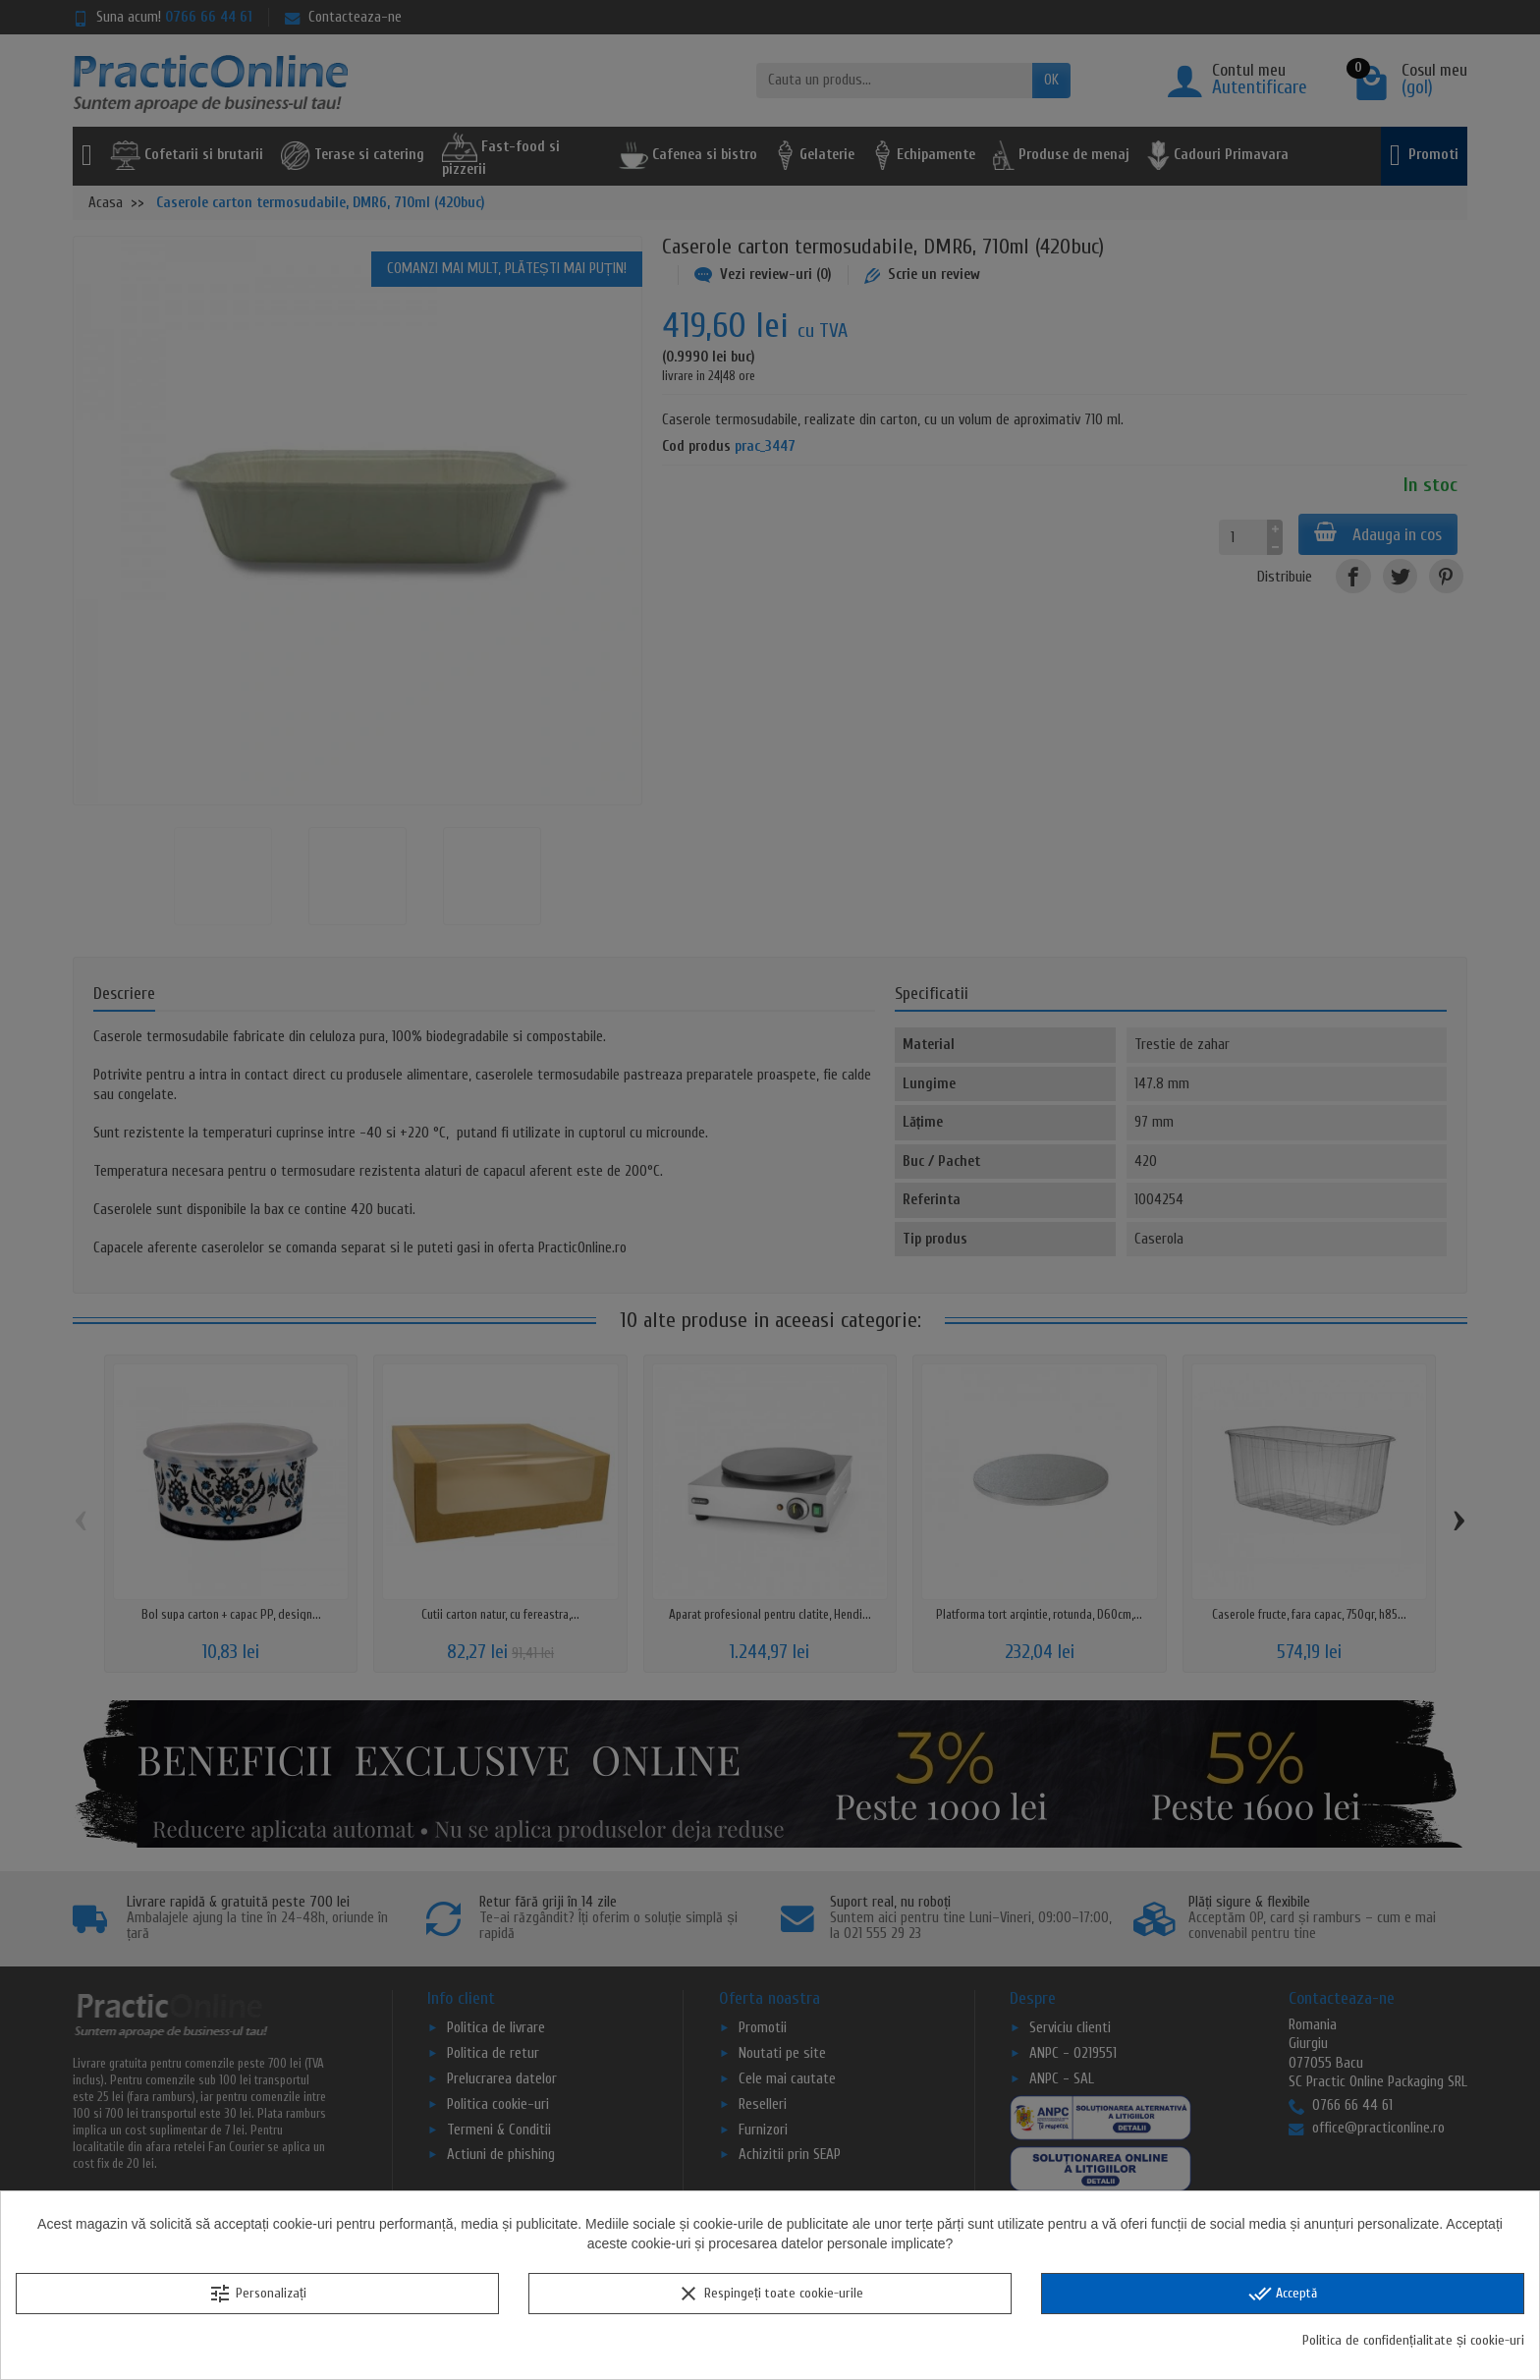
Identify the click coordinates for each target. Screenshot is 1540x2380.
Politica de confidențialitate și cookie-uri (1413, 2340)
